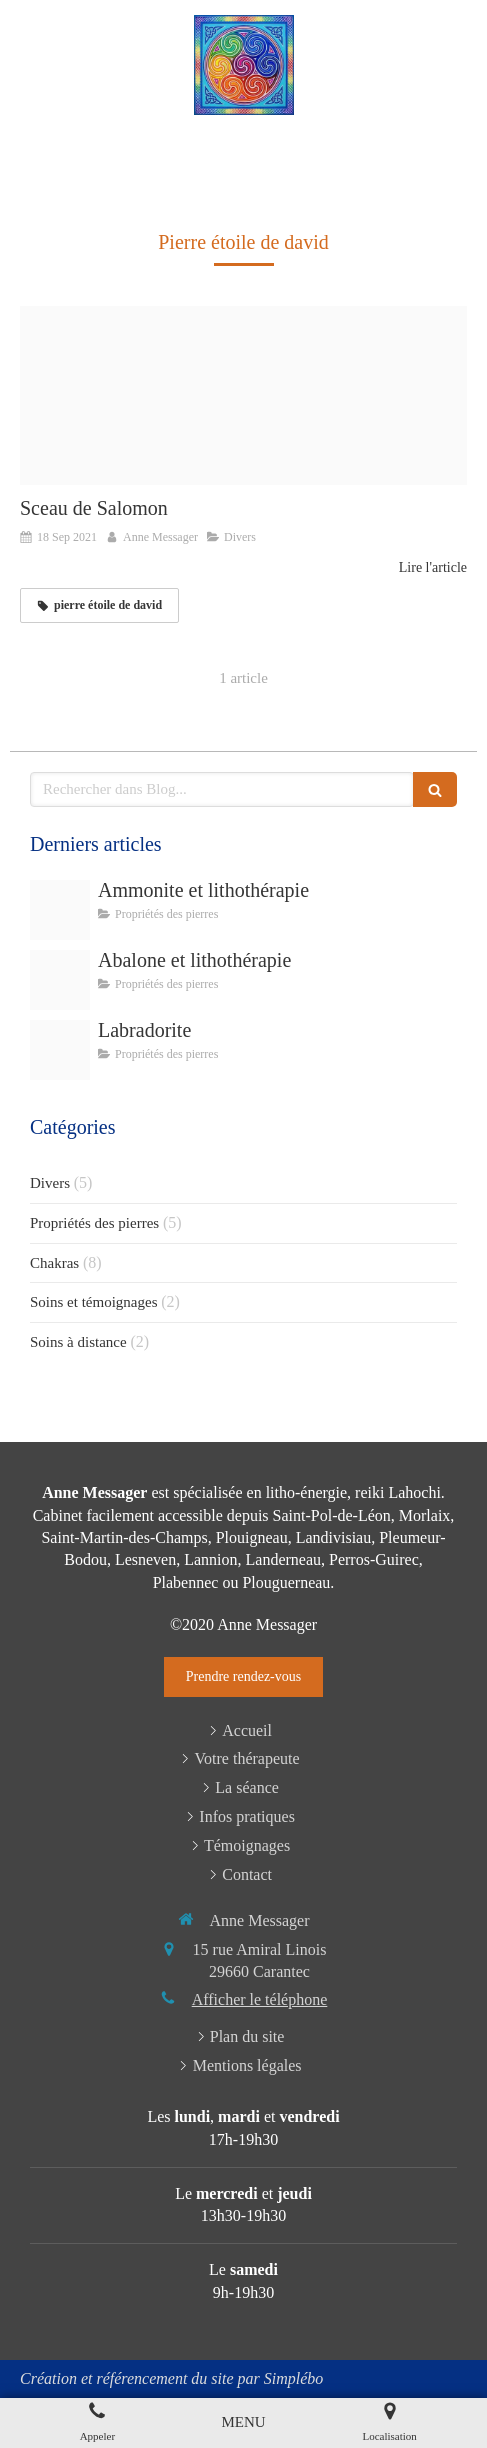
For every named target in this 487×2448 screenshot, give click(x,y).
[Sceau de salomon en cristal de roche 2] (243, 395)
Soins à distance (78, 1342)
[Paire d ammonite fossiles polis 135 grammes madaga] (60, 910)
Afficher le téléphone (260, 1999)
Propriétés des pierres (94, 1223)
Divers (50, 1183)
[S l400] (60, 980)
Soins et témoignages (94, 1302)
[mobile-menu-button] (243, 2422)
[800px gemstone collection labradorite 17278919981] (60, 1050)
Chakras (54, 1263)
